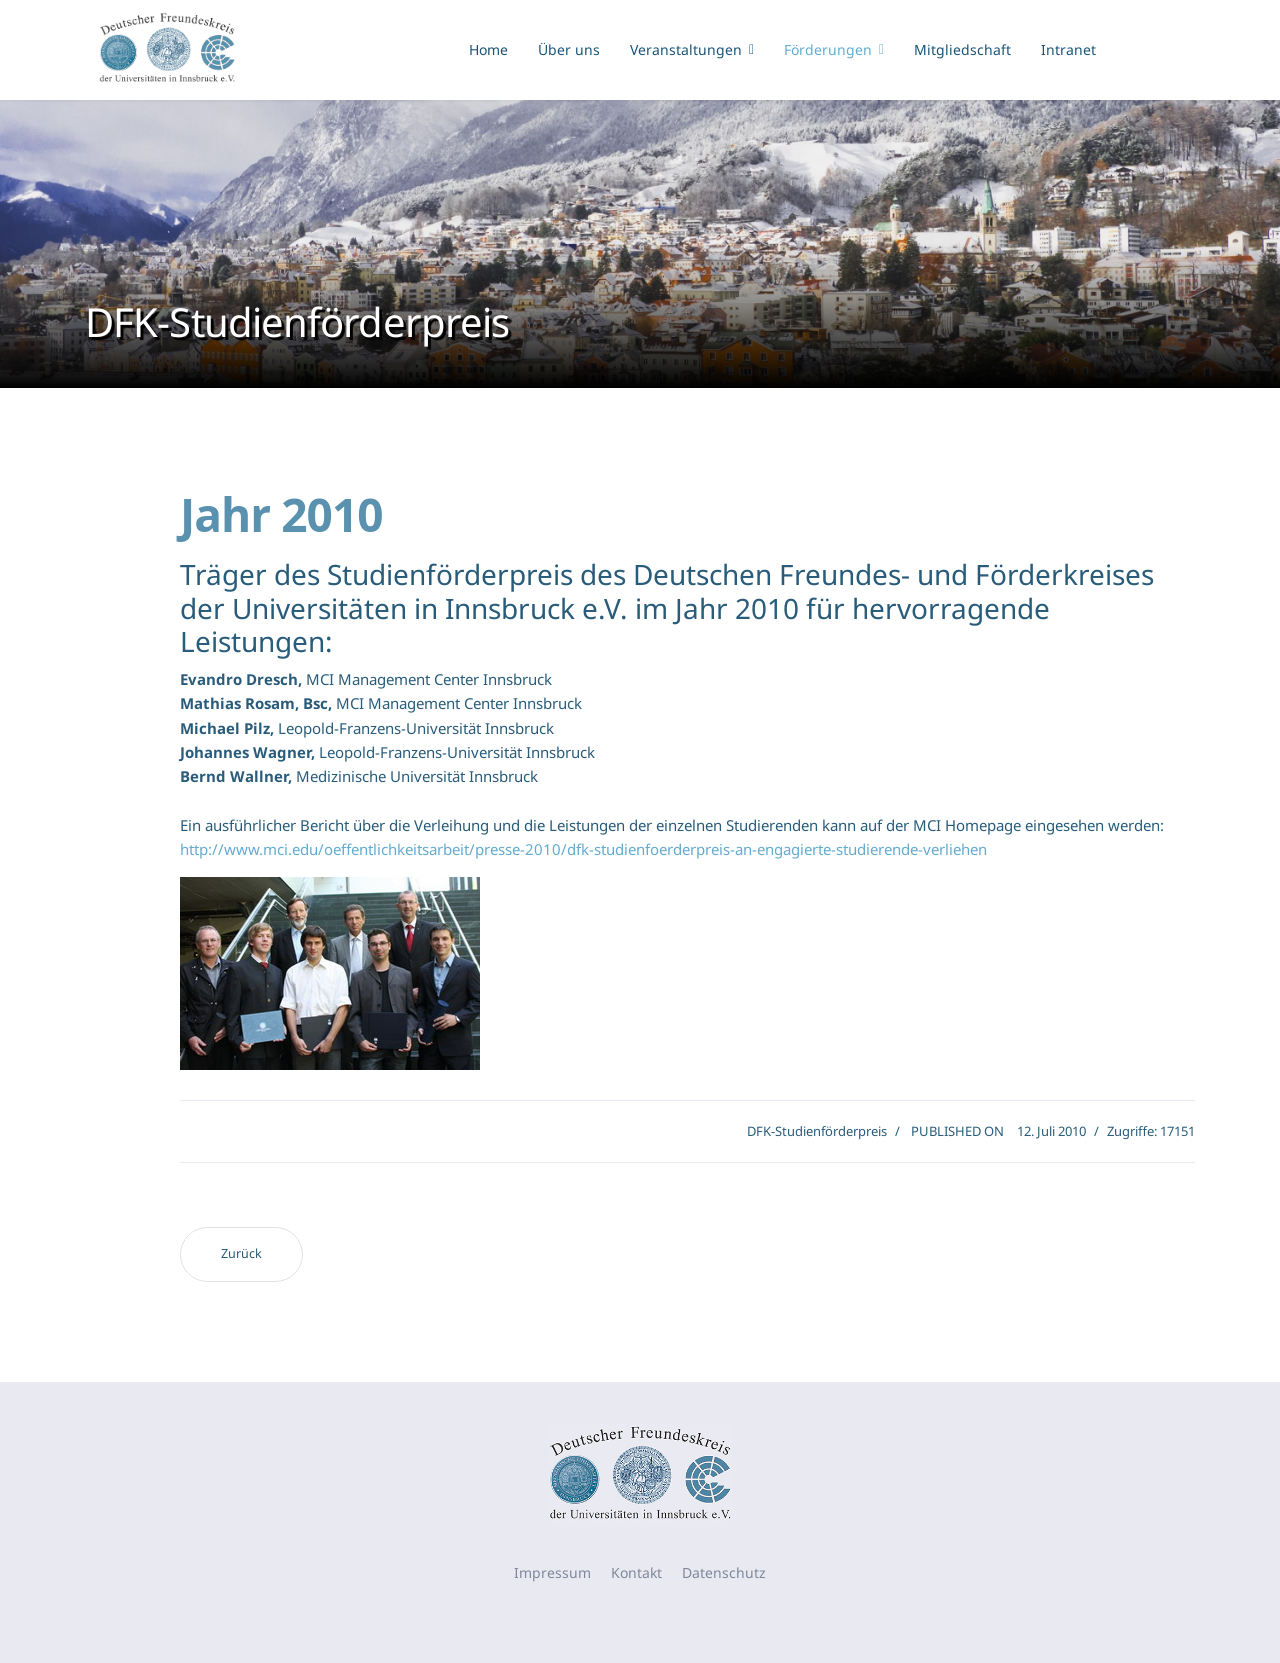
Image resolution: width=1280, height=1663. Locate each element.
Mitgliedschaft (962, 49)
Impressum (552, 1572)
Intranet (1068, 49)
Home (488, 49)
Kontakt (636, 1572)
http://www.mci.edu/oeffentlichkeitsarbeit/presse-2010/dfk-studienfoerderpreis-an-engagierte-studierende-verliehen (583, 849)
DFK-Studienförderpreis (817, 1131)
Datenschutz (724, 1572)
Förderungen (828, 49)
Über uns (569, 49)
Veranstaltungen (686, 49)
